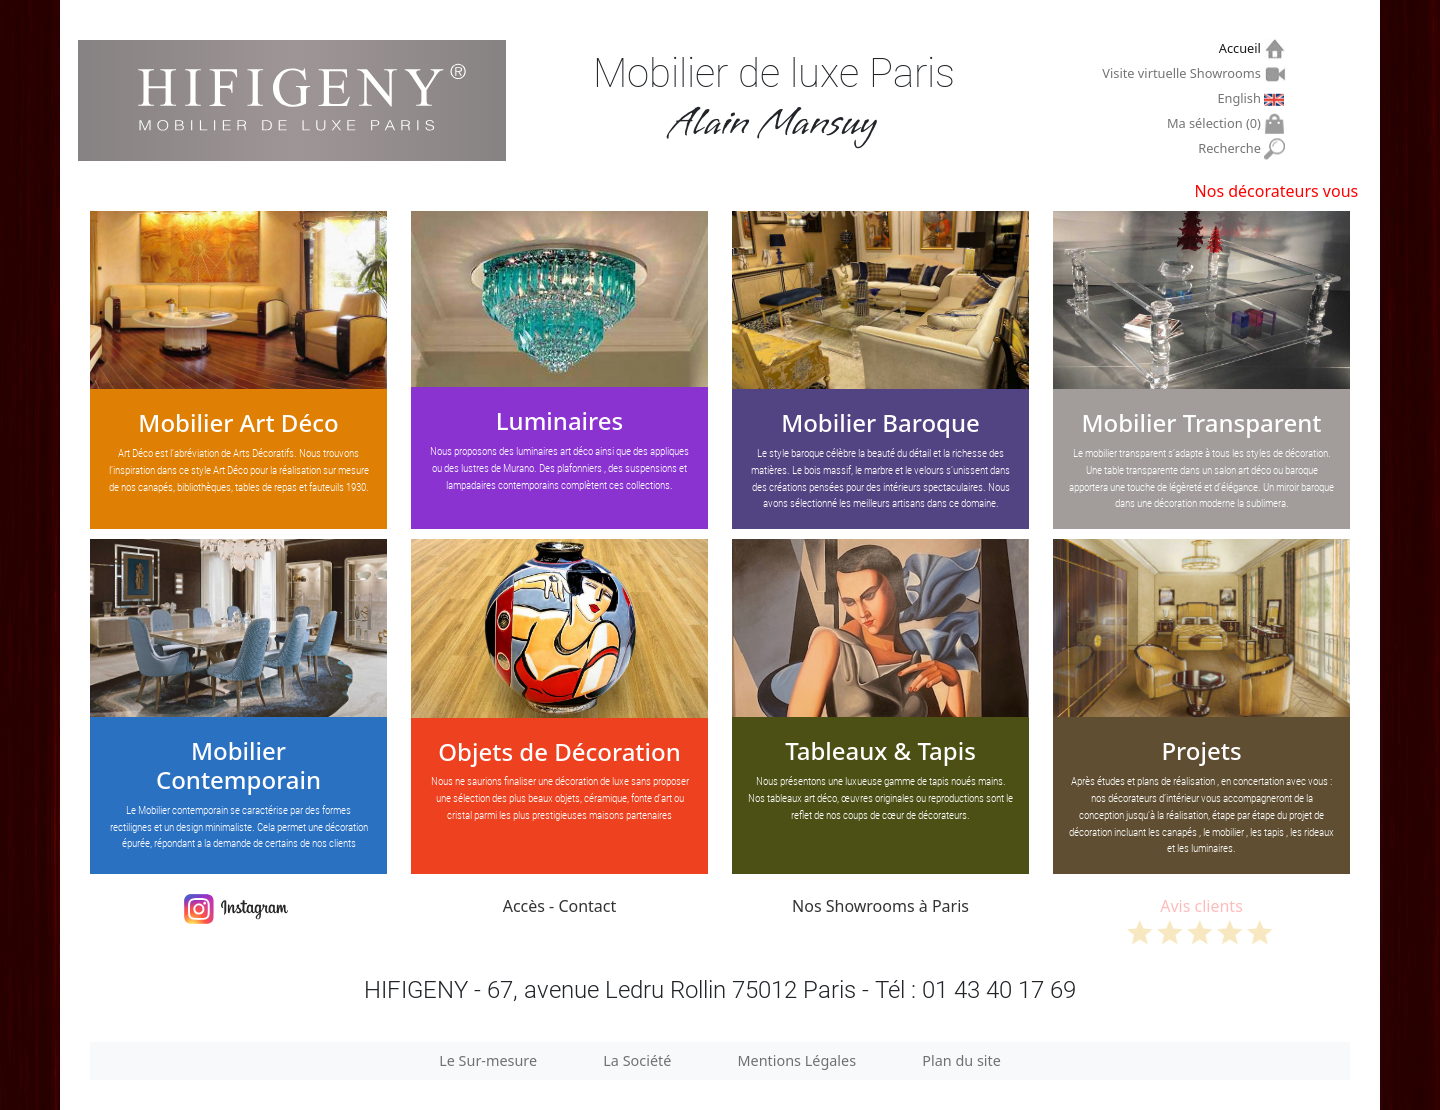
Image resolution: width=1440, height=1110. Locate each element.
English (1241, 98)
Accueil (1242, 48)
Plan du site (961, 1060)
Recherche (1231, 148)
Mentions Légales (797, 1060)
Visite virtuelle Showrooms (1183, 73)
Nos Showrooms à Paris (880, 906)
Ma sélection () (1216, 123)
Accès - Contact (560, 906)
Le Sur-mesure (488, 1060)
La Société (637, 1060)
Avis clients (1201, 919)
